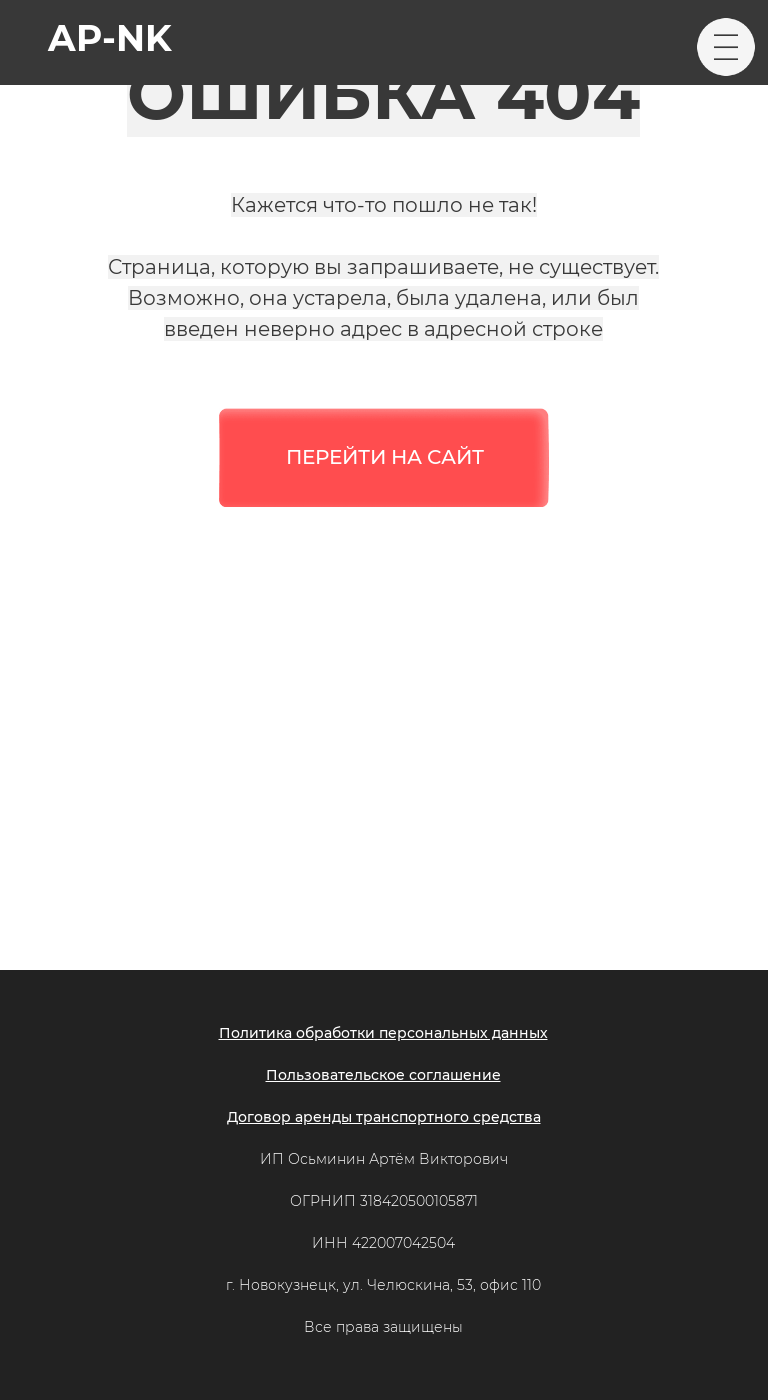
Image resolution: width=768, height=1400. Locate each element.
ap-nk (110, 38)
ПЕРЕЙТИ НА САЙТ (385, 457)
